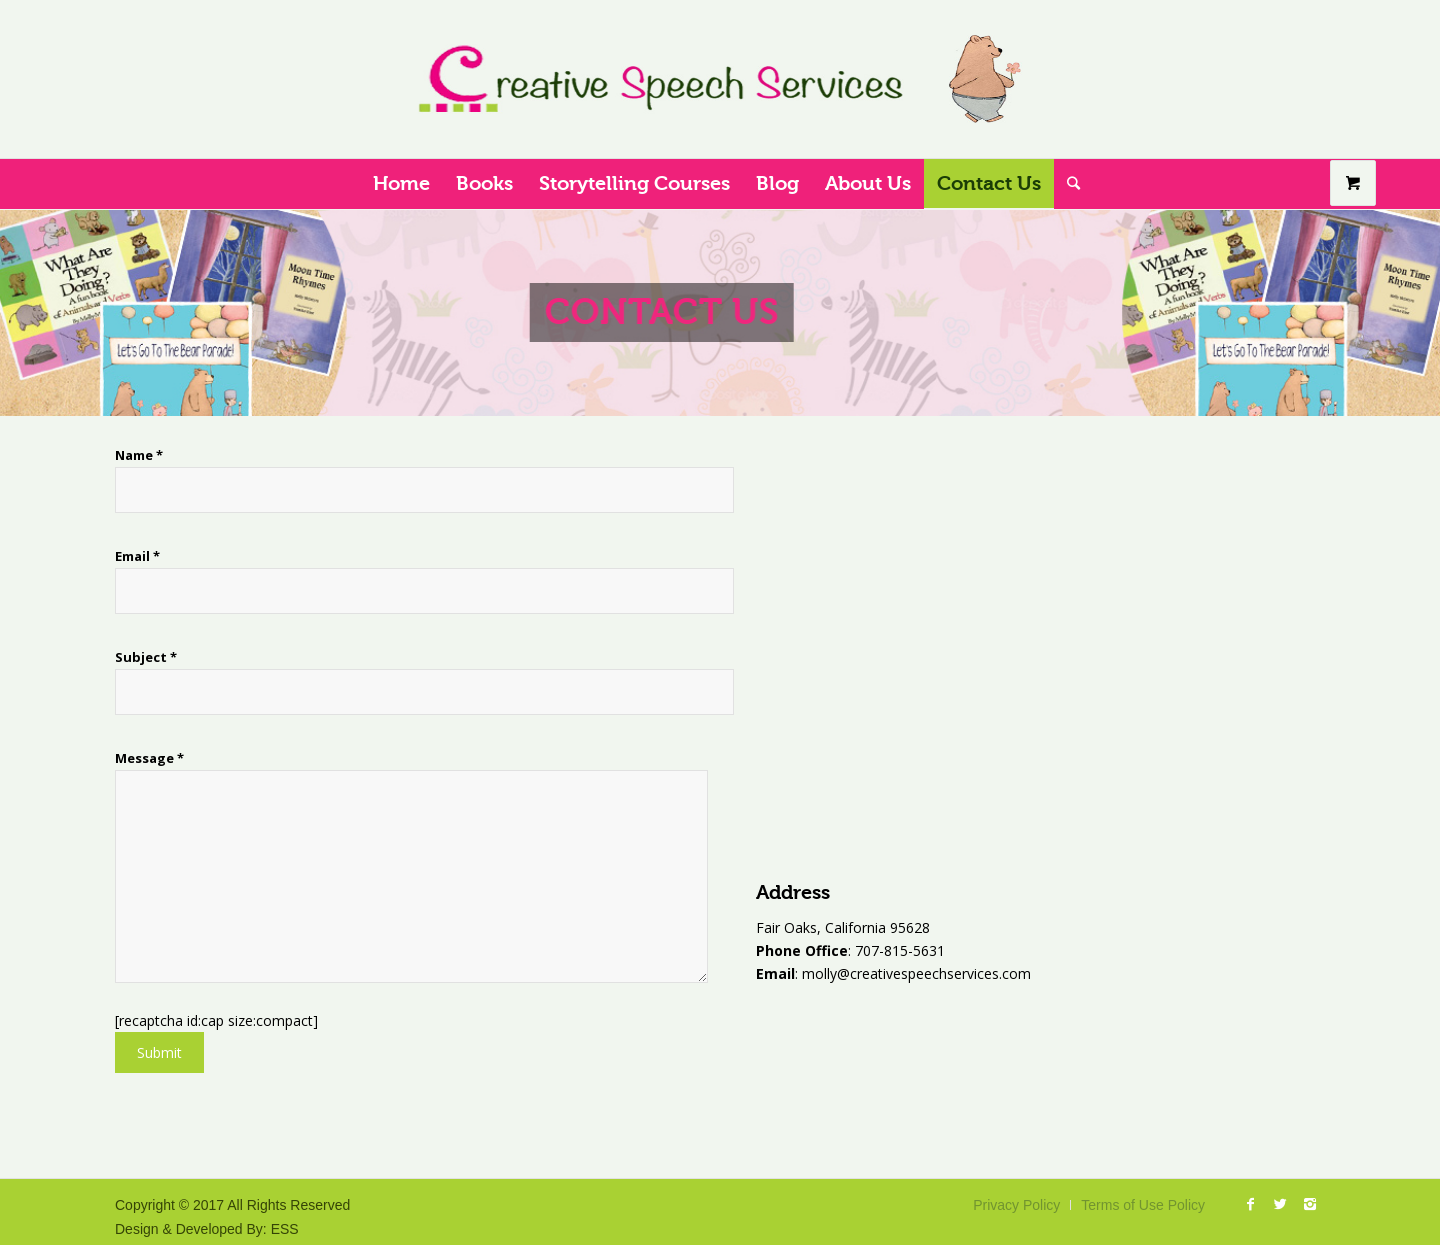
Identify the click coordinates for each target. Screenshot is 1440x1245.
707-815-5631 (898, 950)
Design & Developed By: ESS (207, 1229)
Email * (286, 580)
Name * (286, 479)
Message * (289, 866)
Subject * (286, 681)
